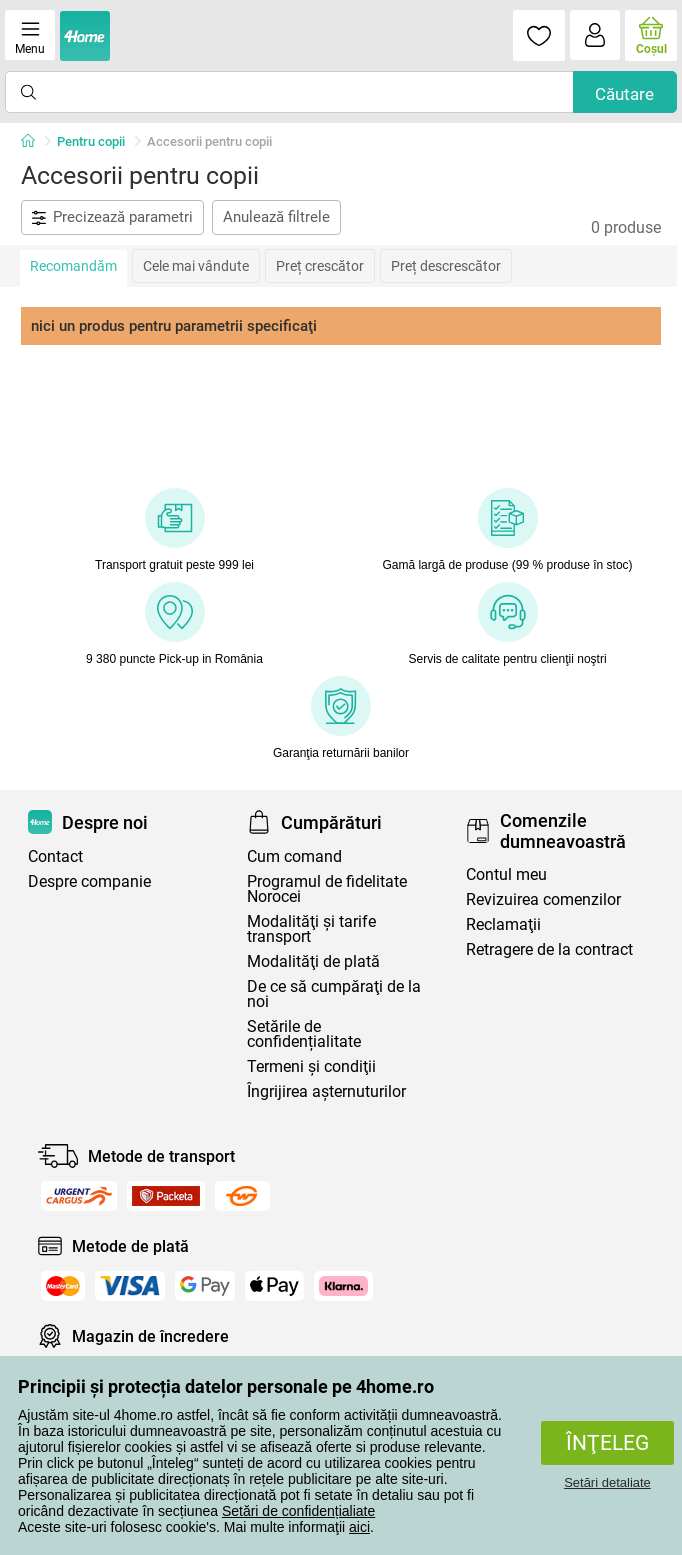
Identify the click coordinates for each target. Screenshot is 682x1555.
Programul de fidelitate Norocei (327, 889)
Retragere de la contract (549, 949)
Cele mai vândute (196, 266)
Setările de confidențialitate (304, 1034)
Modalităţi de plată (313, 961)
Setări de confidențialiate (298, 1511)
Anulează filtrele (276, 217)
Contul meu (506, 874)
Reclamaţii (503, 924)
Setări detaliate (607, 1482)
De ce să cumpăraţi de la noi (334, 994)
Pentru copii (91, 141)
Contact (55, 856)
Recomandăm (73, 266)
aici (359, 1527)
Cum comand (294, 856)
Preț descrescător (446, 266)
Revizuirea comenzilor (543, 899)
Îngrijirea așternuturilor (326, 1091)
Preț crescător (320, 266)
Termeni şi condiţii (311, 1066)
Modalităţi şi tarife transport (311, 929)
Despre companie (89, 881)
